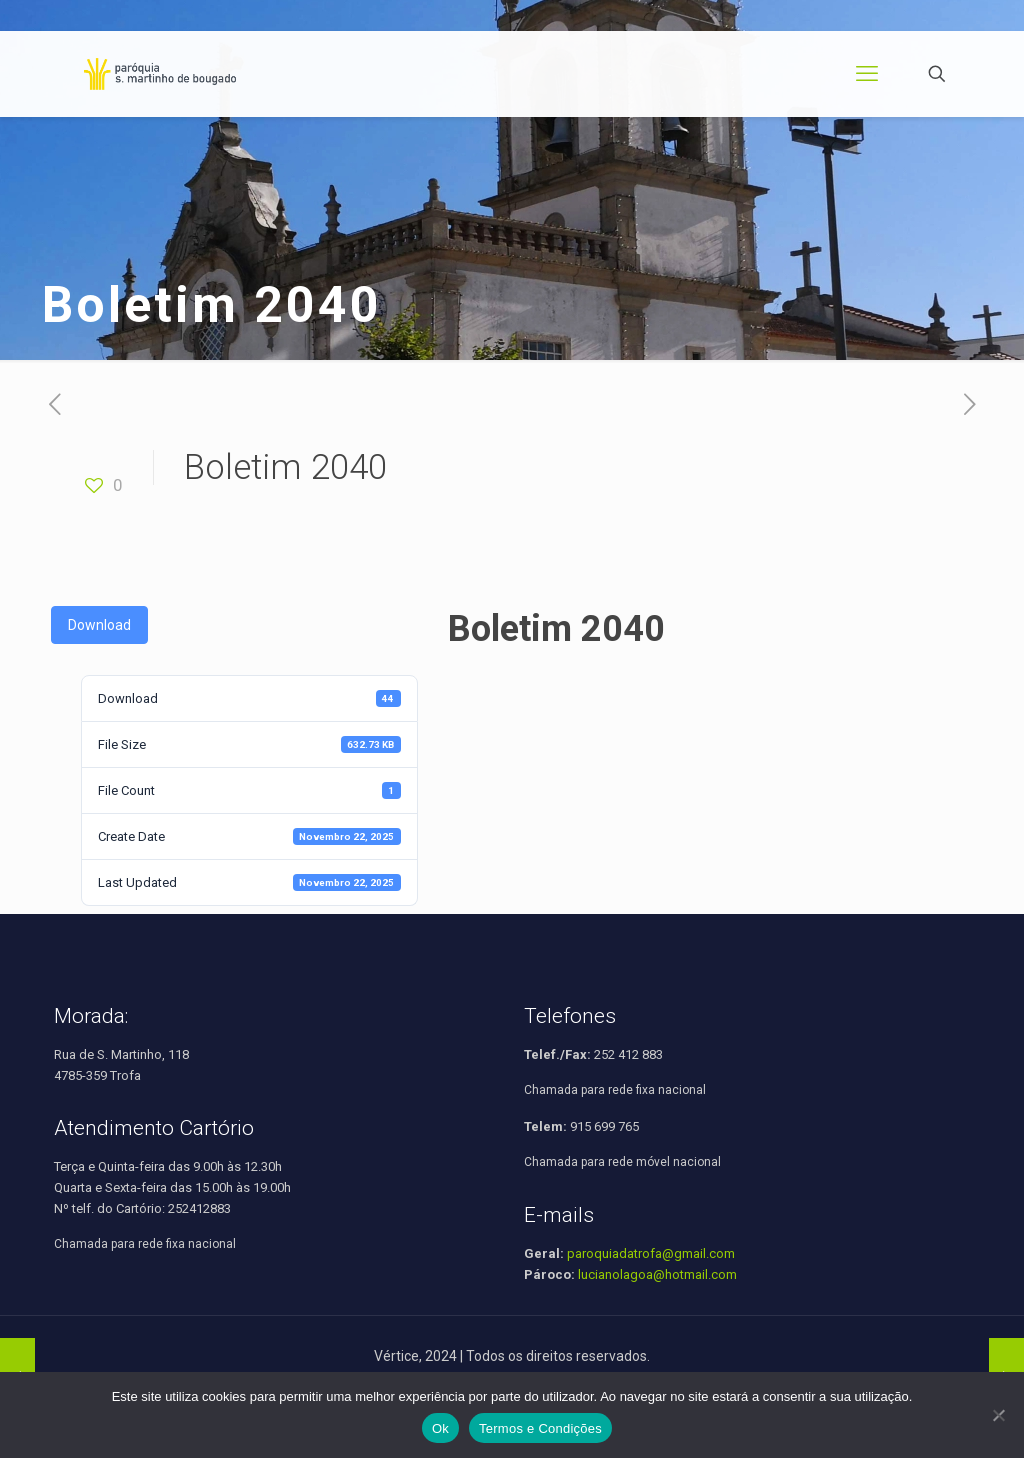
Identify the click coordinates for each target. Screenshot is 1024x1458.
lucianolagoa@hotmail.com (657, 1274)
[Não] (999, 1415)
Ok (440, 1428)
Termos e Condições (540, 1428)
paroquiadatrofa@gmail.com (651, 1253)
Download (99, 625)
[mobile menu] (867, 74)
